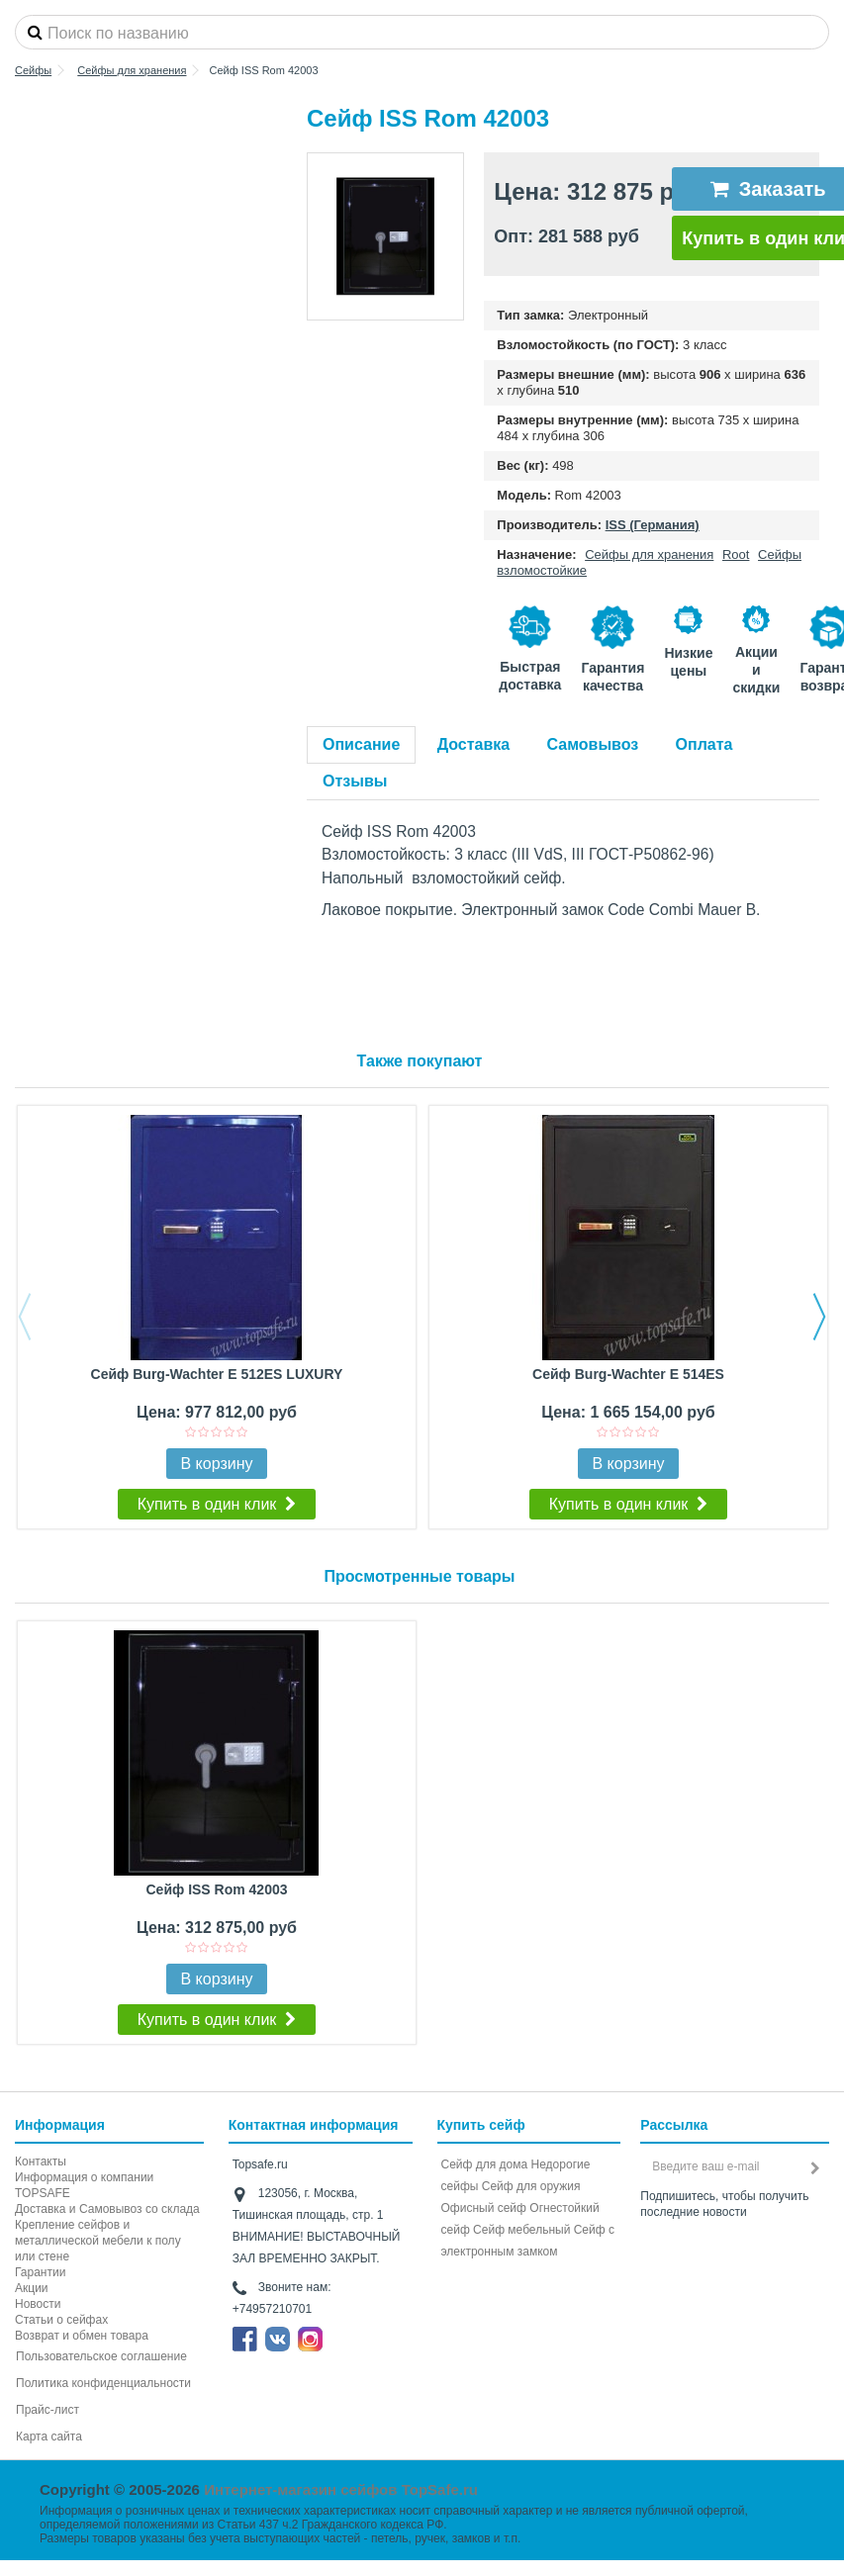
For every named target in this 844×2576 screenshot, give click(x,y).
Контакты (40, 2161)
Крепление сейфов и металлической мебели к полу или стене (98, 2240)
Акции (31, 2288)
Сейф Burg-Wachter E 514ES (628, 1374)
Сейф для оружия (531, 2186)
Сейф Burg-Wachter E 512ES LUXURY (217, 1374)
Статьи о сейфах (61, 2320)
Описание (361, 744)
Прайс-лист (47, 2410)
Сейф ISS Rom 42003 (216, 1889)
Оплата (704, 744)
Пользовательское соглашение (101, 2356)
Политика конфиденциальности (103, 2383)
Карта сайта (49, 2436)
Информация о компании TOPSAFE (84, 2185)
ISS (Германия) (653, 524)
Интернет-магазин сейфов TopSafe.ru (341, 2489)
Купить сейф (481, 2125)
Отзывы (355, 781)
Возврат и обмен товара (81, 2336)
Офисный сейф (483, 2208)
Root (735, 554)
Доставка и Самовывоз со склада (107, 2209)
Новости (37, 2304)
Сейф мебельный (521, 2230)
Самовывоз (593, 744)
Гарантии (40, 2272)
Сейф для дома (484, 2164)
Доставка (474, 744)
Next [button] (819, 1316)
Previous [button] (25, 1316)
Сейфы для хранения (649, 554)
